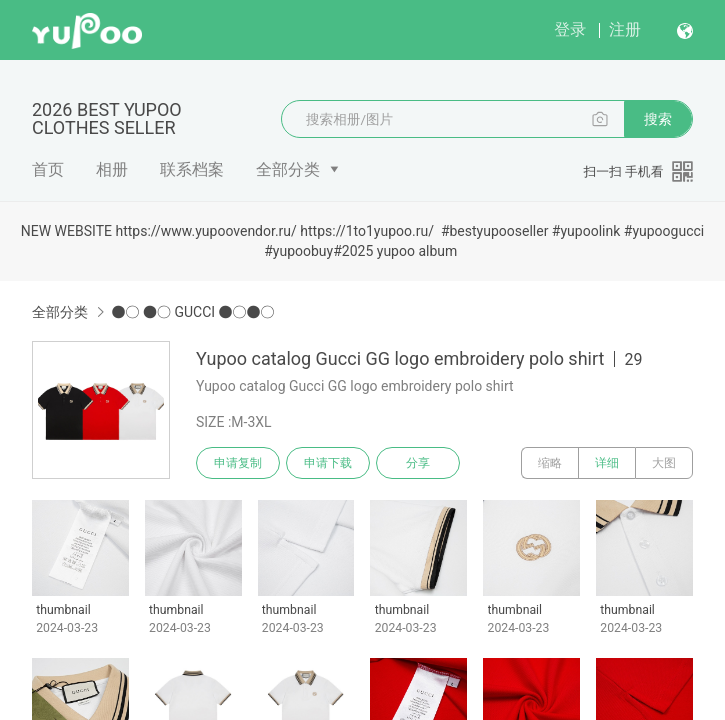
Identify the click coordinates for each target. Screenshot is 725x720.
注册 (625, 29)
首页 (48, 169)
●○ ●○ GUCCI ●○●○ (192, 312)
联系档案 (192, 169)
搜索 (658, 119)
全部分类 (288, 169)
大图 (664, 463)
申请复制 (238, 463)
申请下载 (328, 463)
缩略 (550, 463)
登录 (570, 29)
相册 (112, 169)
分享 (418, 463)
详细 (607, 463)
